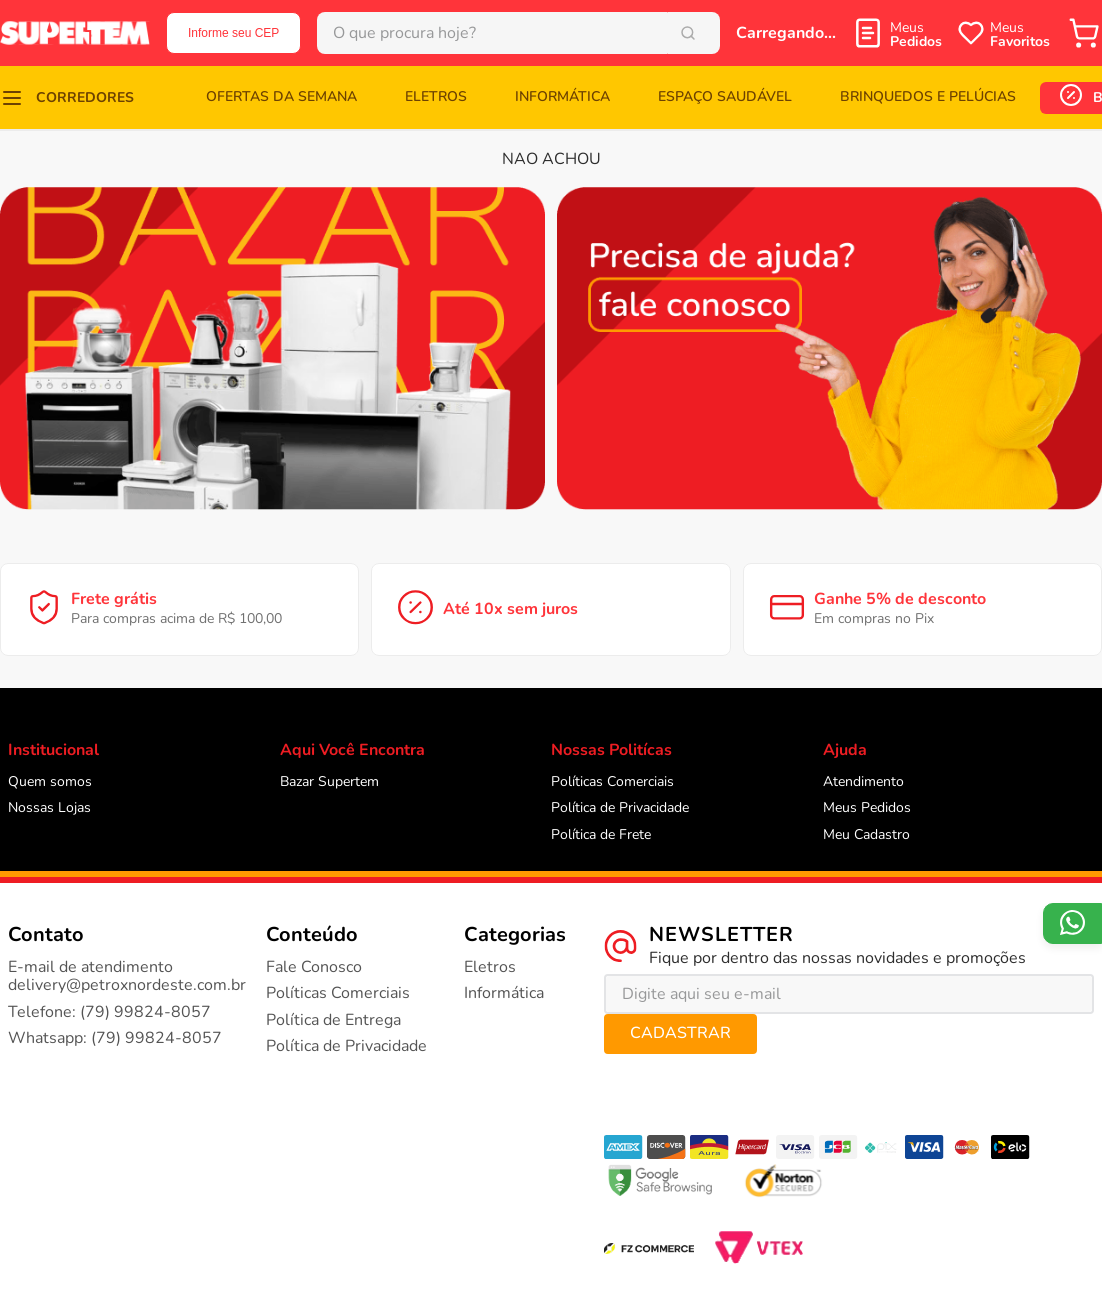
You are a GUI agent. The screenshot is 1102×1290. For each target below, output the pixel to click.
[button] (67, 97)
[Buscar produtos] (692, 33)
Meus (916, 34)
